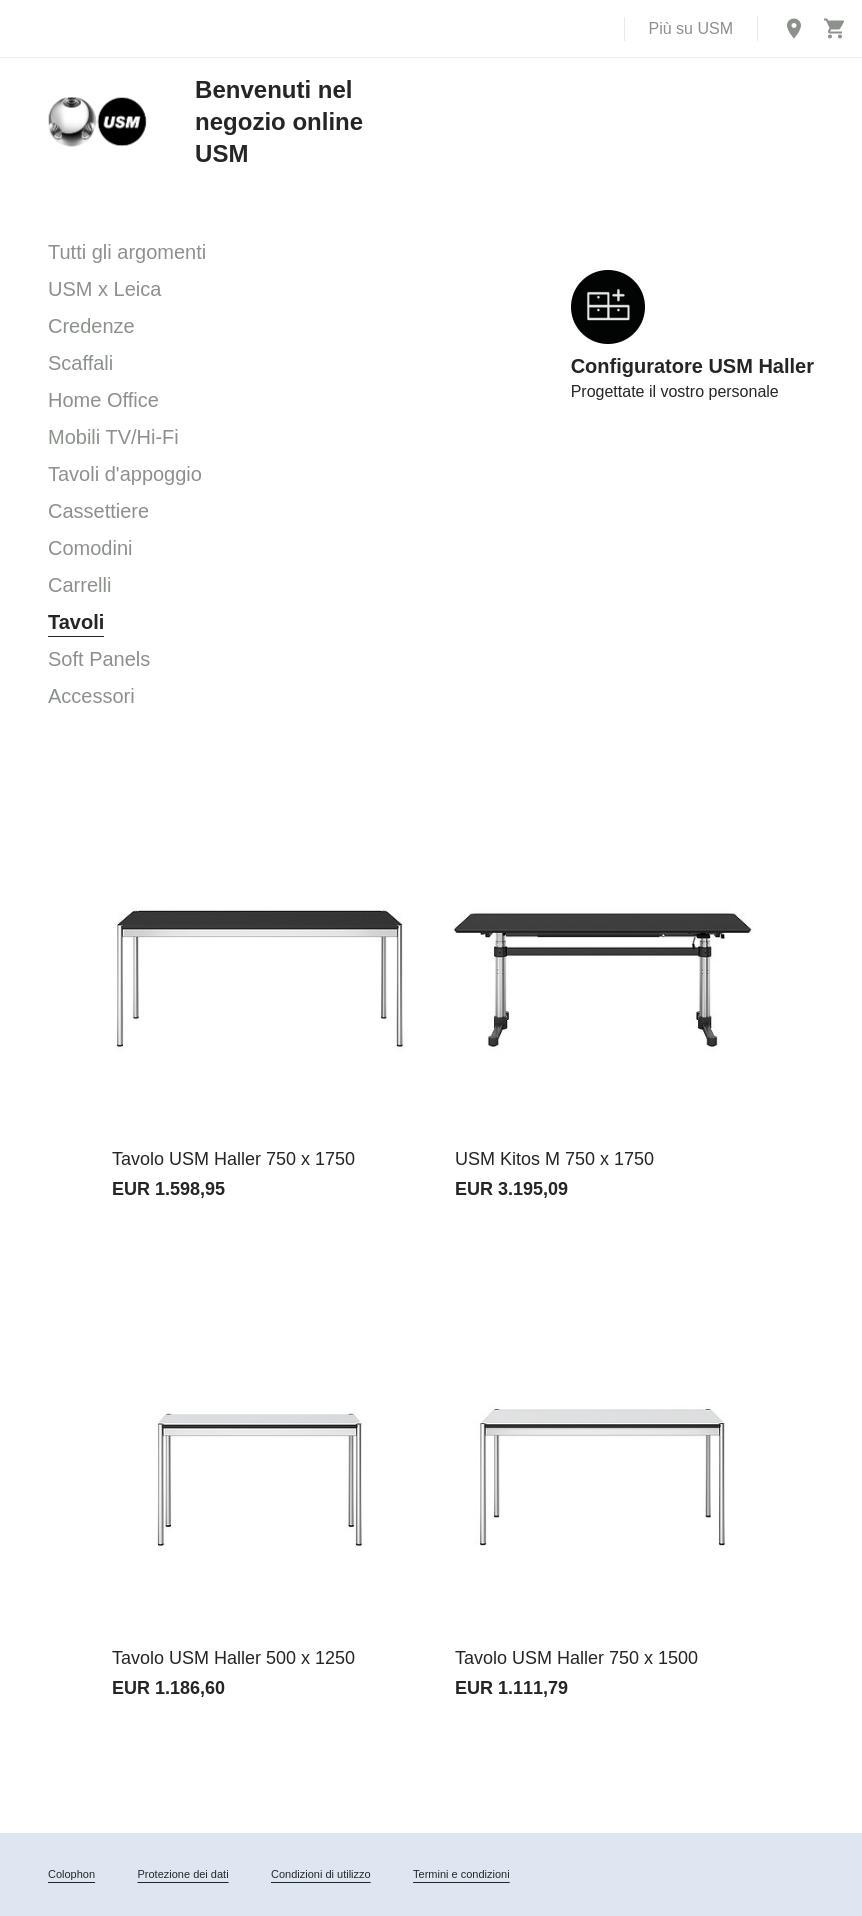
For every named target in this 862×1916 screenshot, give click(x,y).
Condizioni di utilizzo (321, 1874)
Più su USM (691, 28)
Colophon (71, 1874)
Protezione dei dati (182, 1874)
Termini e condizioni (461, 1874)
